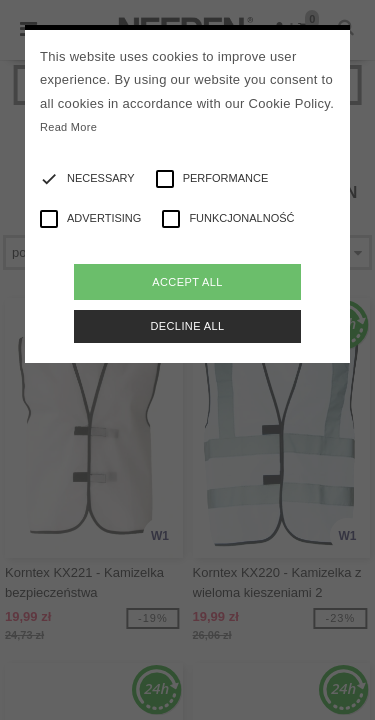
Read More (68, 127)
